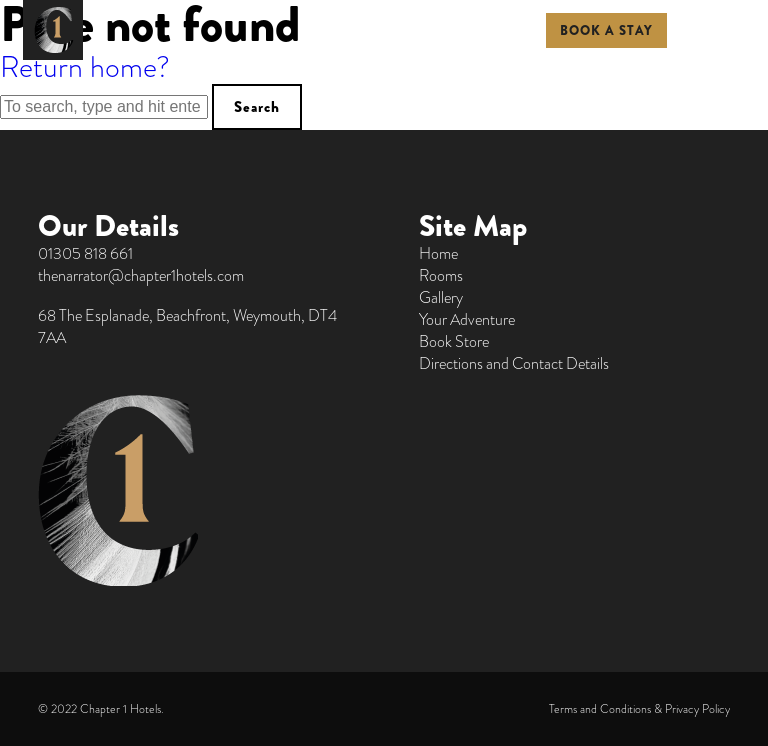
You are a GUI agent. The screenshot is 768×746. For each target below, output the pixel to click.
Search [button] (257, 107)
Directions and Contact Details (514, 364)
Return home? (85, 66)
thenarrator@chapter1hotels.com (141, 276)
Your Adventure (467, 320)
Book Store (454, 342)
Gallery (441, 298)
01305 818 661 (85, 254)
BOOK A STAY (606, 30)
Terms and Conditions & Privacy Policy (639, 709)
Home (438, 254)
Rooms (441, 276)
